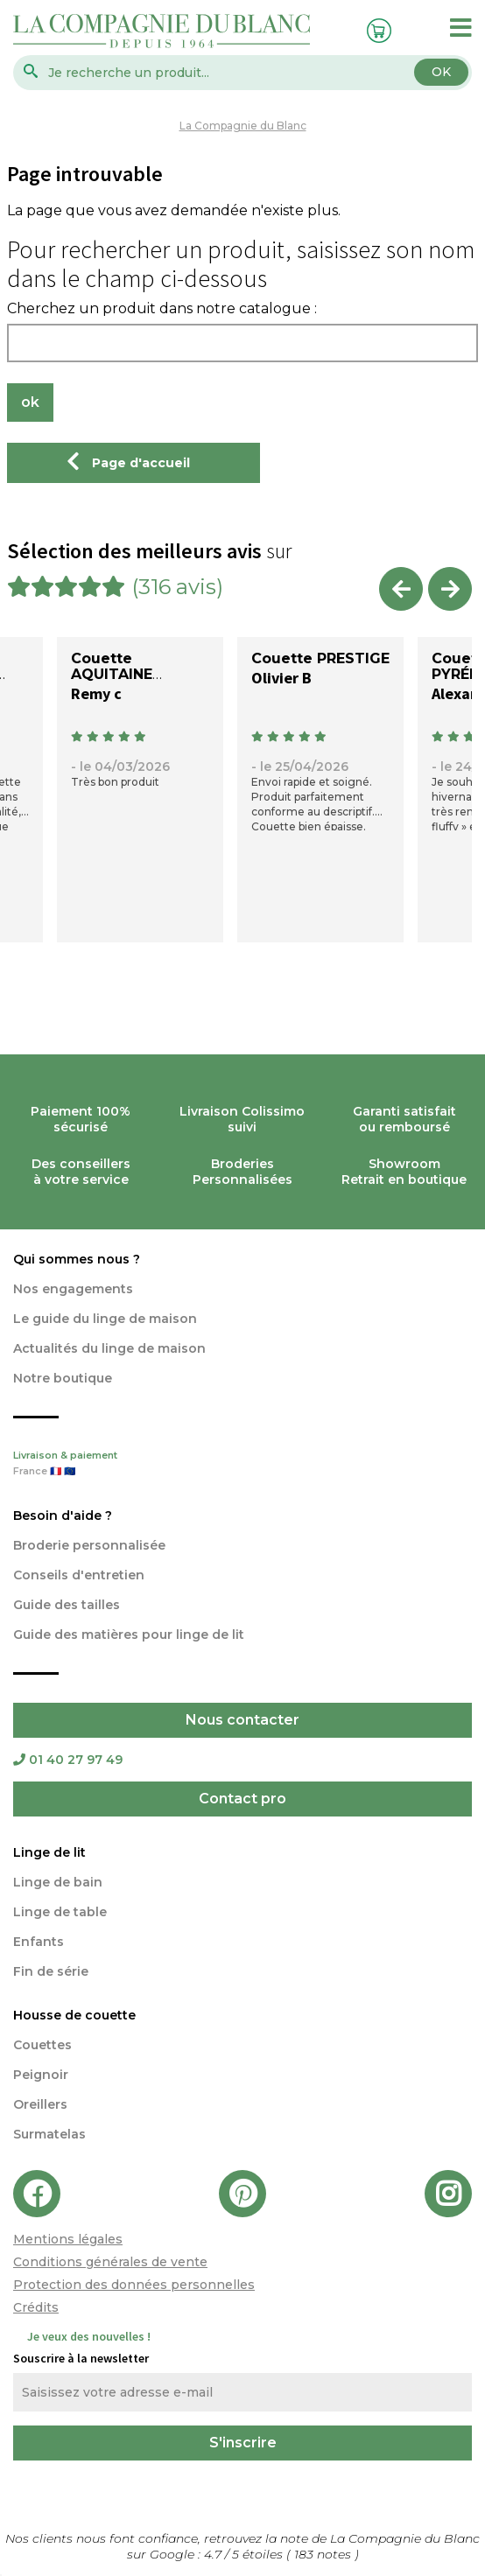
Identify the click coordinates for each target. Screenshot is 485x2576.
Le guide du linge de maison (105, 1318)
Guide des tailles (66, 1605)
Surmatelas (49, 2134)
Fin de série (50, 1971)
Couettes (42, 2045)
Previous (401, 589)
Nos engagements (73, 1289)
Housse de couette (74, 2015)
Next (450, 589)
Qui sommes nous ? (76, 1259)
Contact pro (242, 1798)
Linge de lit (49, 1852)
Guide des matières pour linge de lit (128, 1634)
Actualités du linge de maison (109, 1348)
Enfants (38, 1942)
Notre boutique (62, 1378)
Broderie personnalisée (89, 1545)
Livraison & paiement (242, 1465)
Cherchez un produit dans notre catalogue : (162, 309)
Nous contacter (242, 1720)
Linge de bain (57, 1882)
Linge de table (60, 1912)
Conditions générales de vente (110, 2262)
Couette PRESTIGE (320, 658)
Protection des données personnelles (134, 2284)
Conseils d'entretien (78, 1575)
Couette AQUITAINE (111, 666)
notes (324, 2554)
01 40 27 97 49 (68, 1760)
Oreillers (40, 2104)
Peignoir (40, 2074)
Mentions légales (68, 2239)
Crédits (36, 2307)
